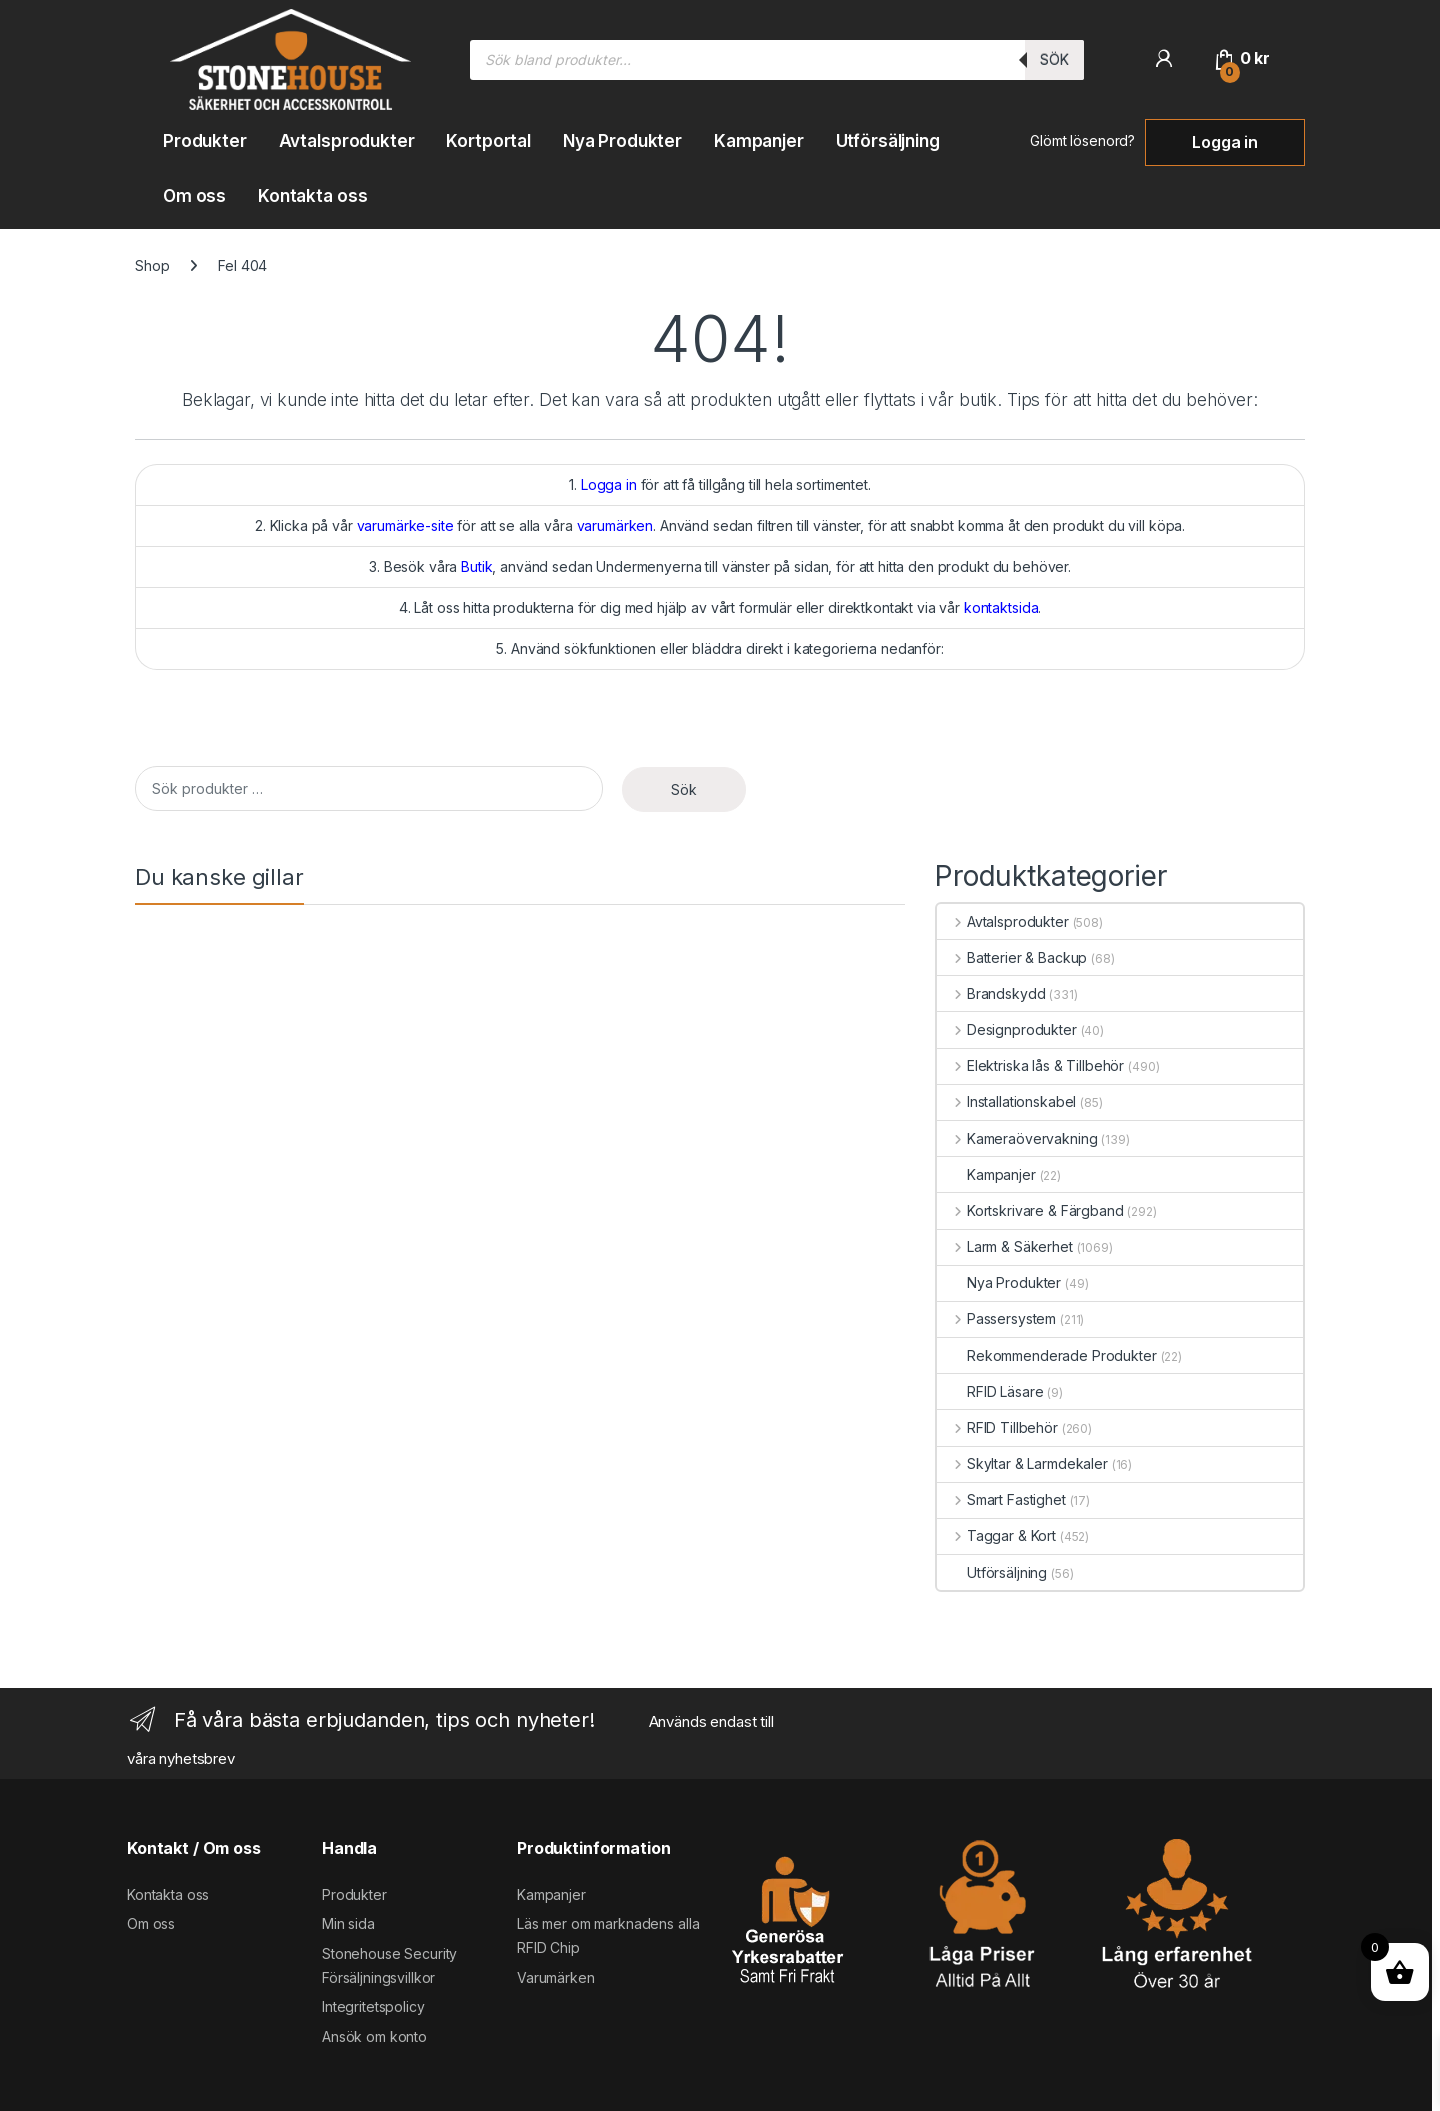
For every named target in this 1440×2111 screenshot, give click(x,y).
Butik (476, 566)
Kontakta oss (312, 196)
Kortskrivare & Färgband (1030, 1210)
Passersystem (996, 1318)
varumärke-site (405, 525)
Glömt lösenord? (1082, 140)
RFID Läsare (990, 1391)
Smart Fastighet (1001, 1499)
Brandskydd (991, 993)
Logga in (1225, 142)
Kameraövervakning (1017, 1138)
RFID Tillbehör (997, 1427)
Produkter (205, 141)
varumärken (615, 525)
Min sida (348, 1923)
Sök (1054, 59)
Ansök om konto (374, 2036)
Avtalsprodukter (347, 141)
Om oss (194, 196)
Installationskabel (1006, 1101)
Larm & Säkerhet (1005, 1246)
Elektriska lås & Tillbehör (1030, 1065)
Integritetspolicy (373, 2006)
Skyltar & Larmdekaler (1022, 1463)
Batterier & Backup (1012, 957)
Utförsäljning (888, 141)
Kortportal (488, 141)
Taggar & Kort (996, 1535)
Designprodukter (1007, 1029)
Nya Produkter (622, 141)
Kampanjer (759, 141)
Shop (152, 265)
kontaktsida (1001, 607)
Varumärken (556, 1977)
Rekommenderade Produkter (1047, 1355)
